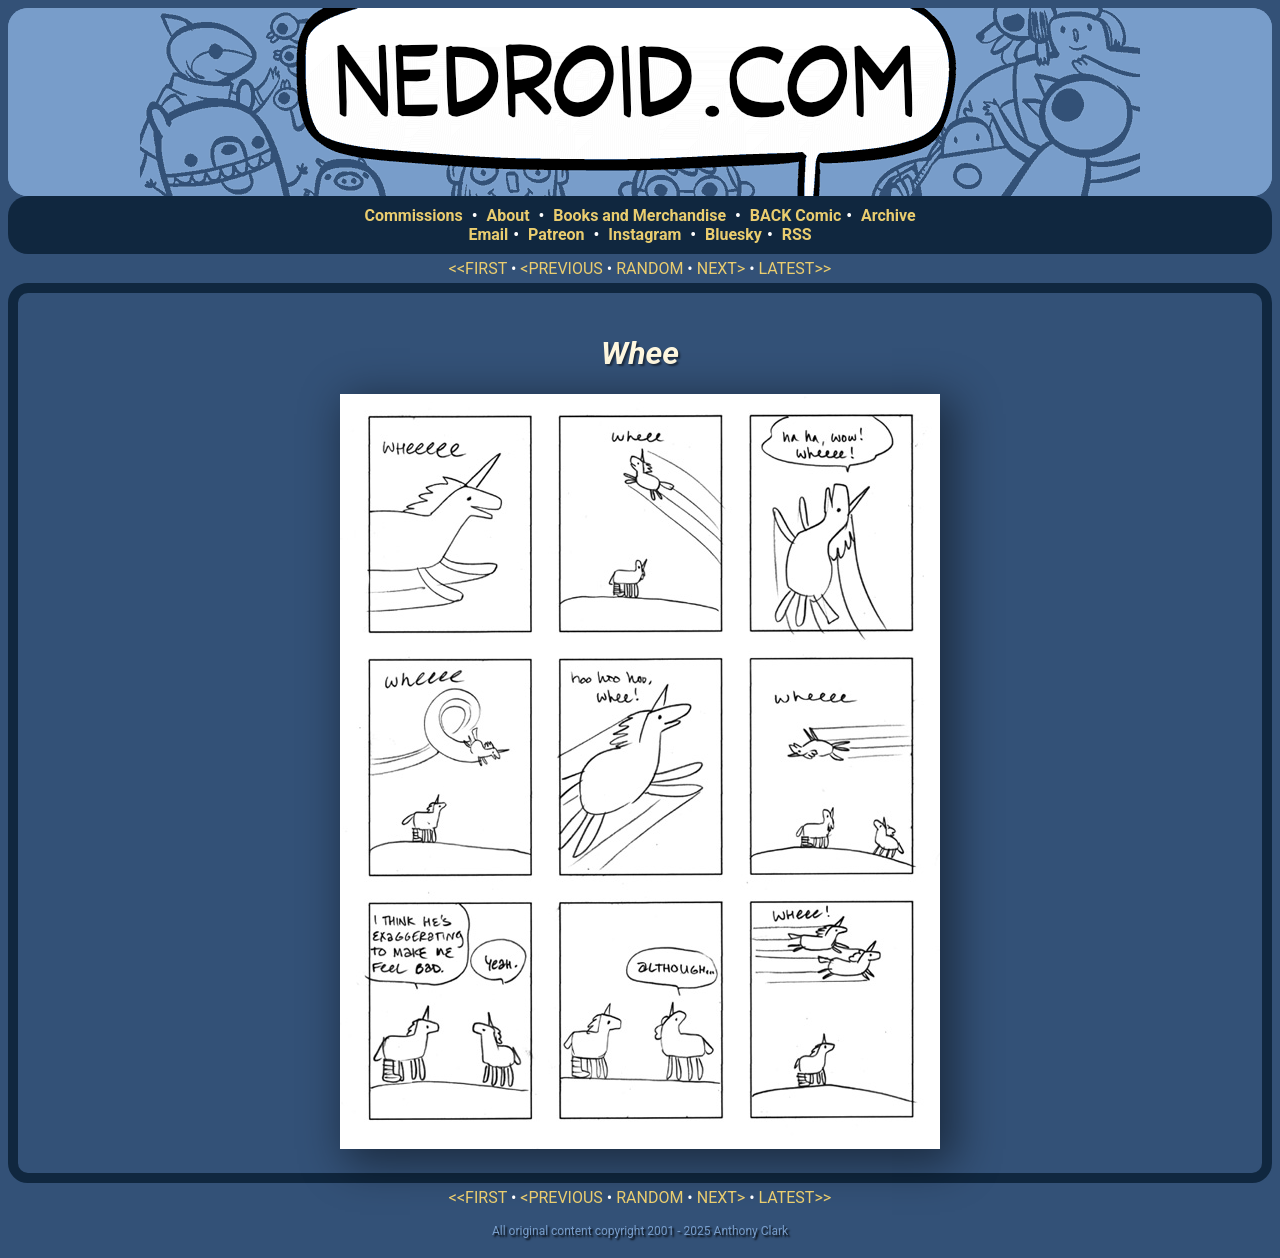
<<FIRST (478, 268)
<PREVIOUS (561, 268)
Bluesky (733, 234)
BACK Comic (795, 215)
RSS (797, 234)
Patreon (556, 234)
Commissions (413, 215)
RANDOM (649, 268)
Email (488, 234)
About (507, 215)
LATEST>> (795, 268)
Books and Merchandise (639, 215)
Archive (888, 215)
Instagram (644, 234)
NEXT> (721, 268)
